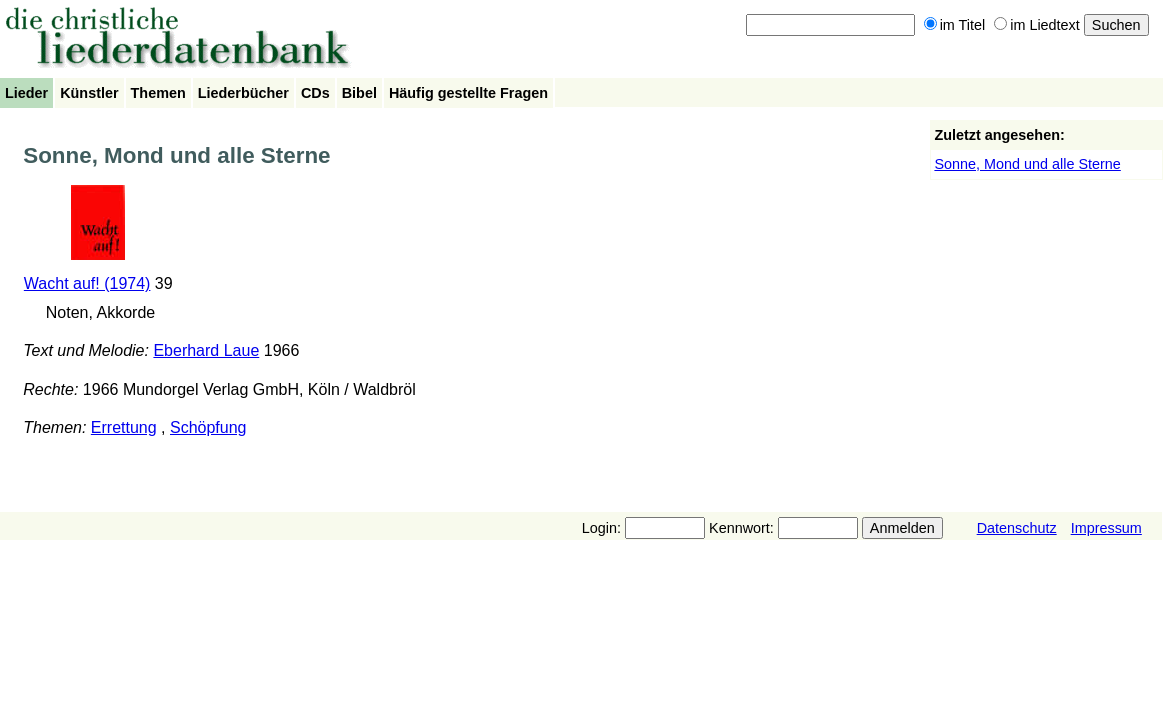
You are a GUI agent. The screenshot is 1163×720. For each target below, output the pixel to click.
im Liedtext (1037, 25)
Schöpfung (208, 427)
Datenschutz (1017, 528)
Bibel (359, 93)
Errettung (124, 427)
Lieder (26, 93)
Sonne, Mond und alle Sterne (1027, 164)
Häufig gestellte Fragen (468, 93)
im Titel (955, 25)
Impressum (1106, 528)
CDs (315, 93)
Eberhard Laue (206, 350)
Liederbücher (243, 93)
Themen (158, 93)
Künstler (89, 93)
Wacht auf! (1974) (87, 283)
